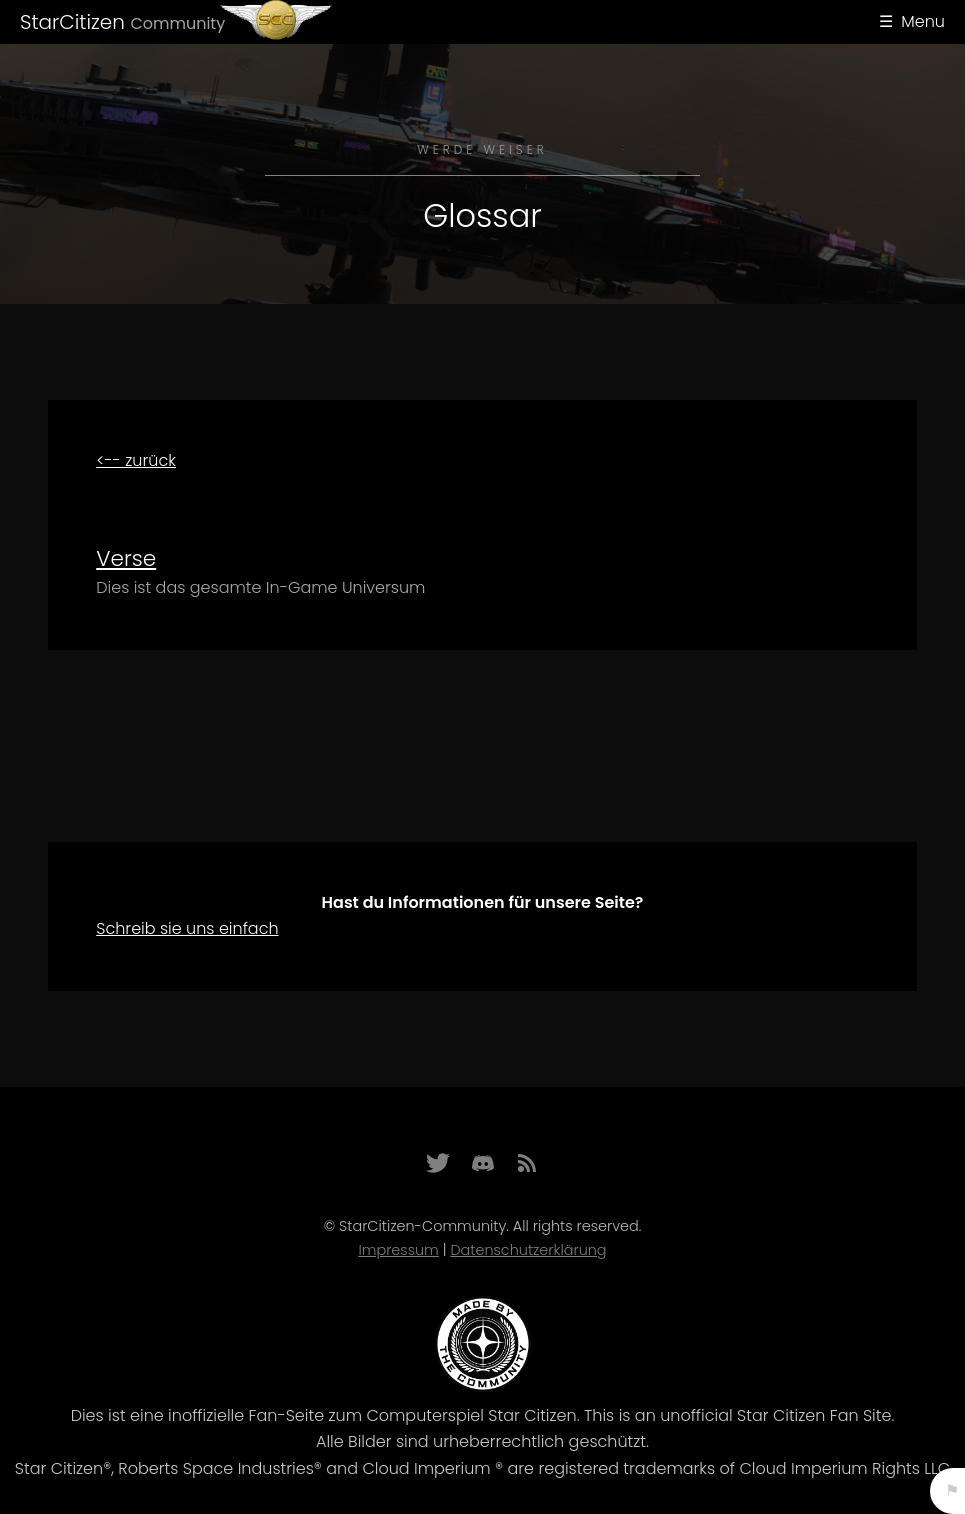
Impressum (398, 1250)
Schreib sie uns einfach (187, 928)
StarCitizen (122, 22)
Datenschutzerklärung (528, 1250)
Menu (923, 21)
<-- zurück (136, 460)
